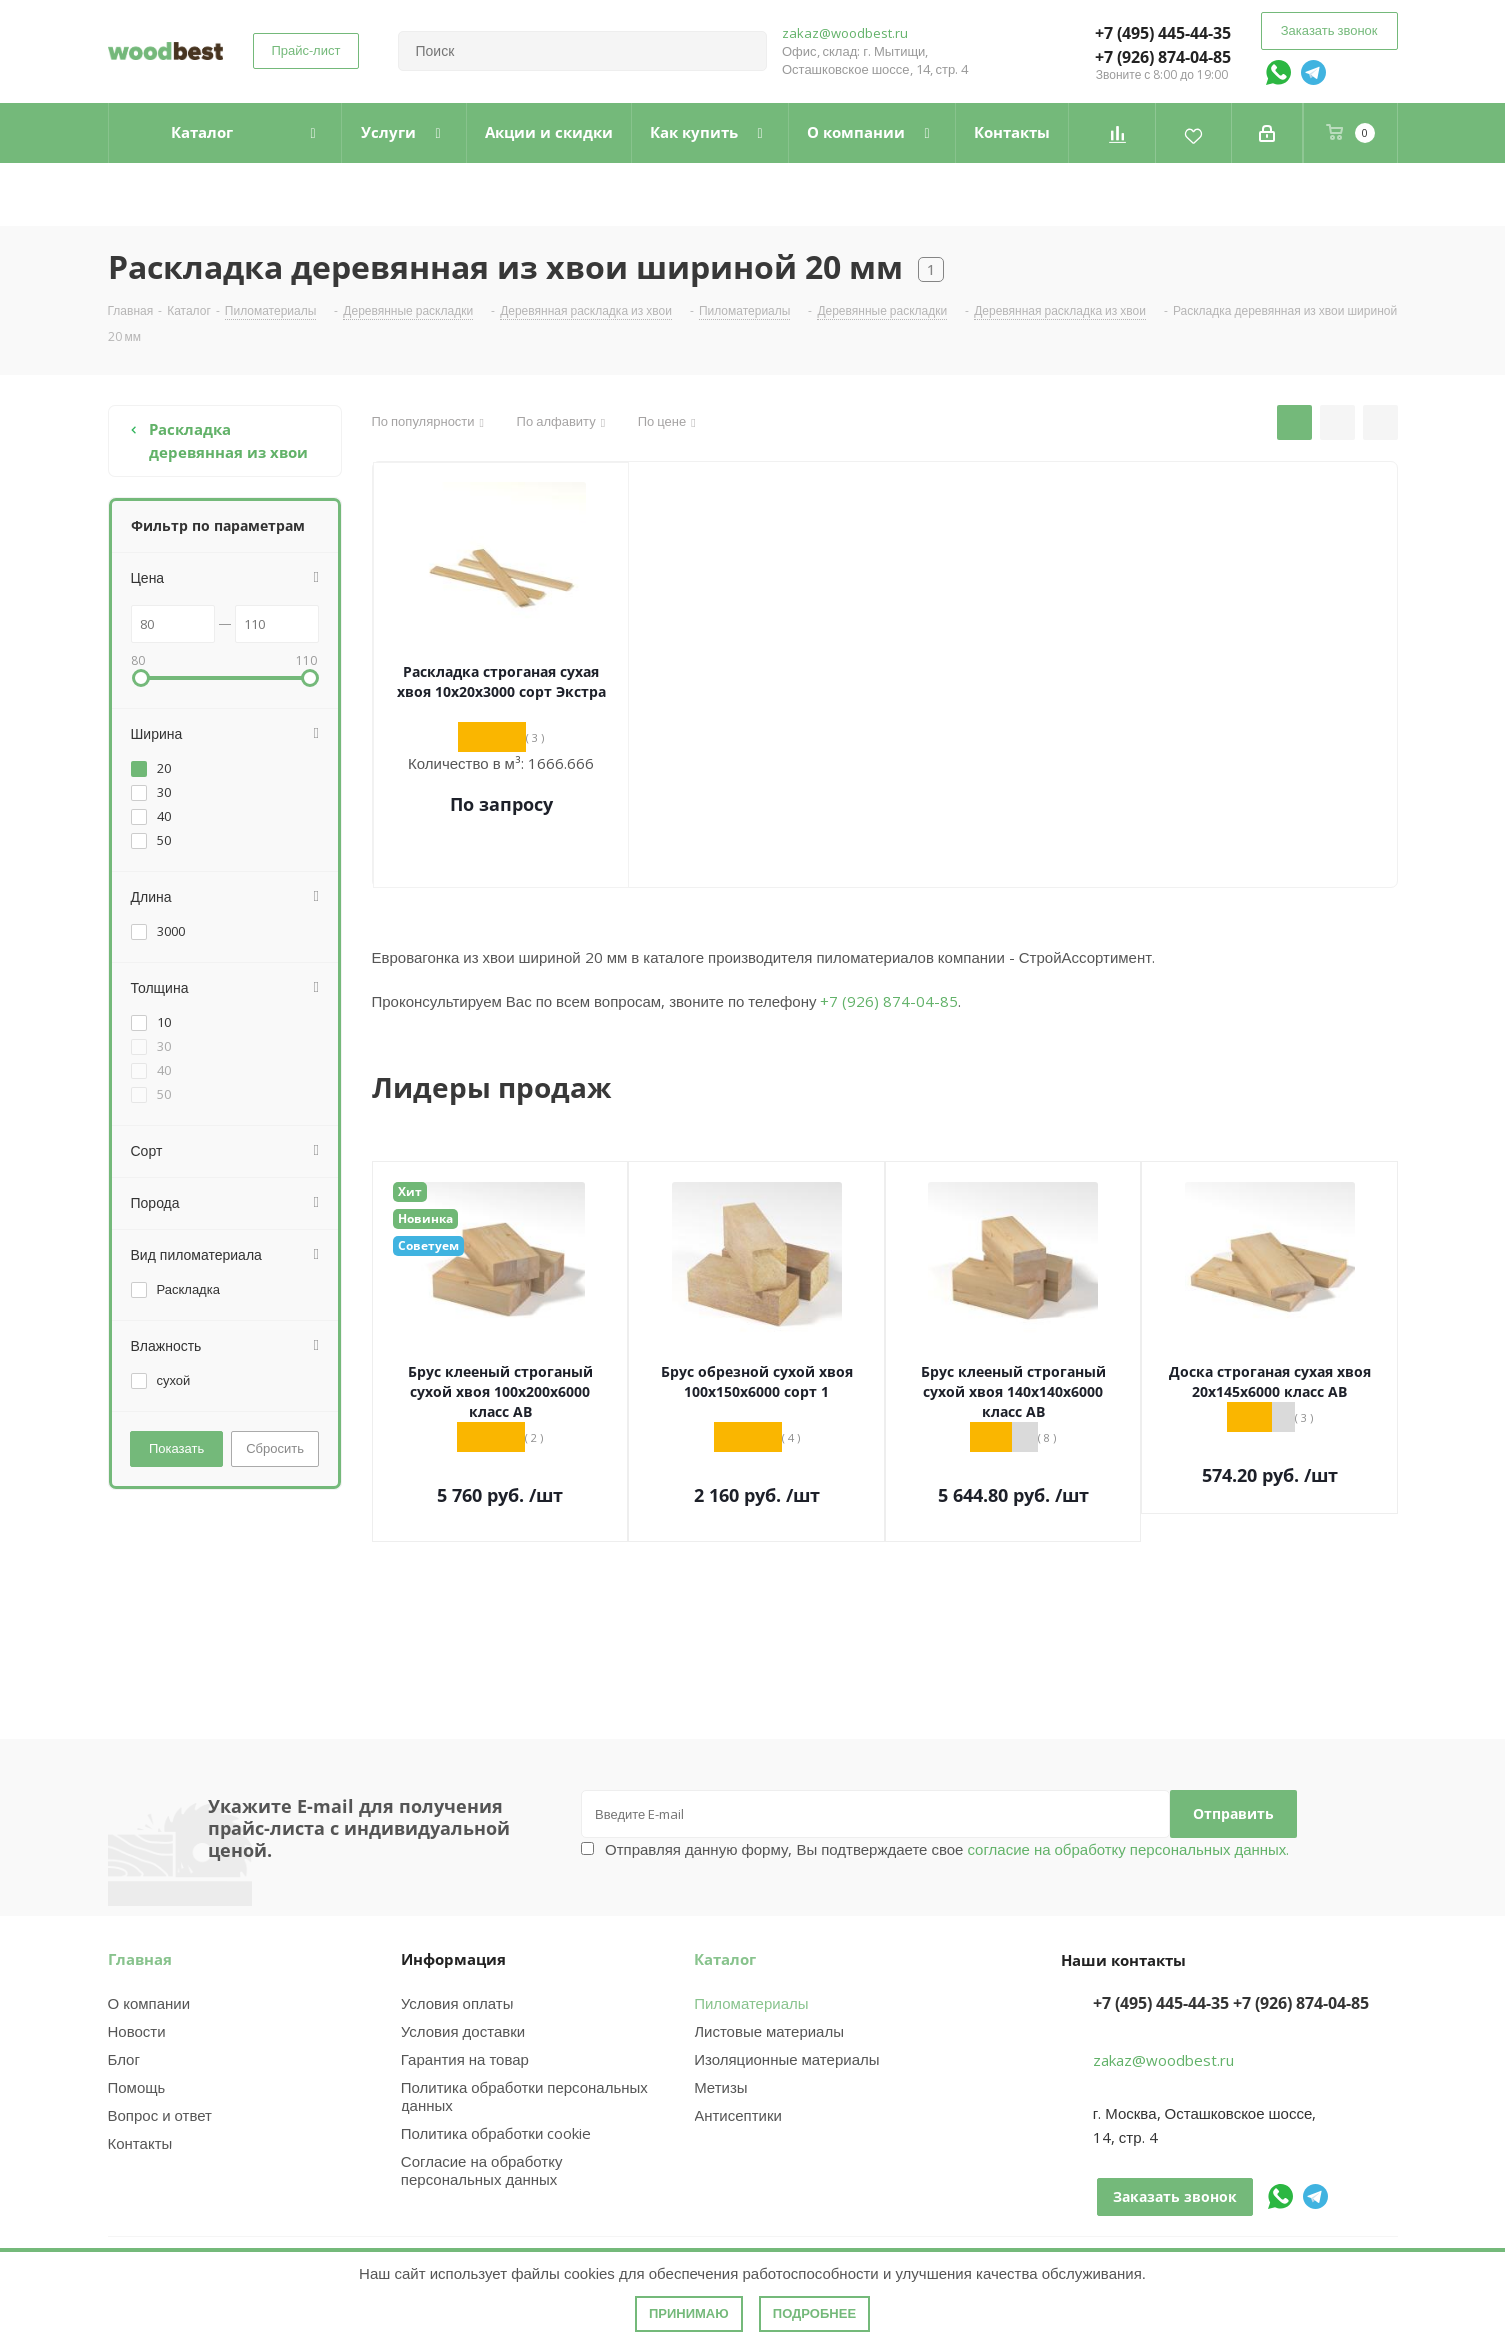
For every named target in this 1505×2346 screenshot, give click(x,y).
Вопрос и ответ (160, 2115)
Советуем (428, 1245)
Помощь (137, 2087)
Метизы (720, 2087)
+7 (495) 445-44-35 (1163, 33)
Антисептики (738, 2115)
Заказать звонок (1329, 30)
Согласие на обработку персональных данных (482, 2170)
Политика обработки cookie (496, 2133)
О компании (149, 2003)
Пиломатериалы (751, 2003)
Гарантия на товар (465, 2059)
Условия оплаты (457, 2003)
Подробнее (814, 2313)
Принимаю (689, 2313)
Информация (453, 1959)
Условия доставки (463, 2031)
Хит (410, 1191)
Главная (140, 1959)
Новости (137, 2031)
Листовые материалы (769, 2031)
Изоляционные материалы (786, 2059)
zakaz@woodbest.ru (845, 33)
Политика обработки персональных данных (524, 2096)
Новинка (425, 1218)
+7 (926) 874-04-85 (1163, 57)
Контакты (140, 2143)
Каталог (725, 1959)
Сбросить (275, 1448)
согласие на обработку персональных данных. (1126, 1849)
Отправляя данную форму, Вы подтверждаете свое (947, 1849)
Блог (124, 2059)
